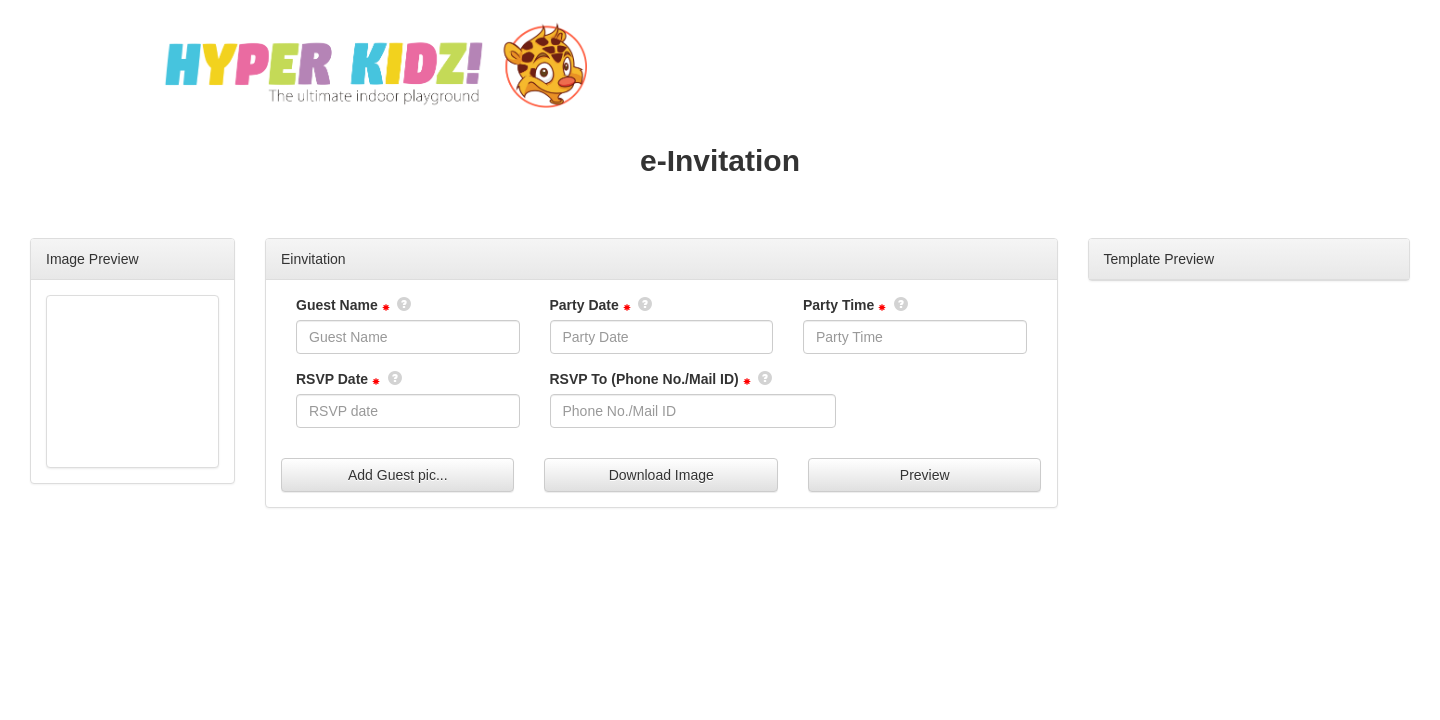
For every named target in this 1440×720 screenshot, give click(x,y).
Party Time (838, 305)
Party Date (584, 305)
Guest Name (337, 305)
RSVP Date (332, 379)
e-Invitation (720, 160)
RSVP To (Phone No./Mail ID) (644, 379)
